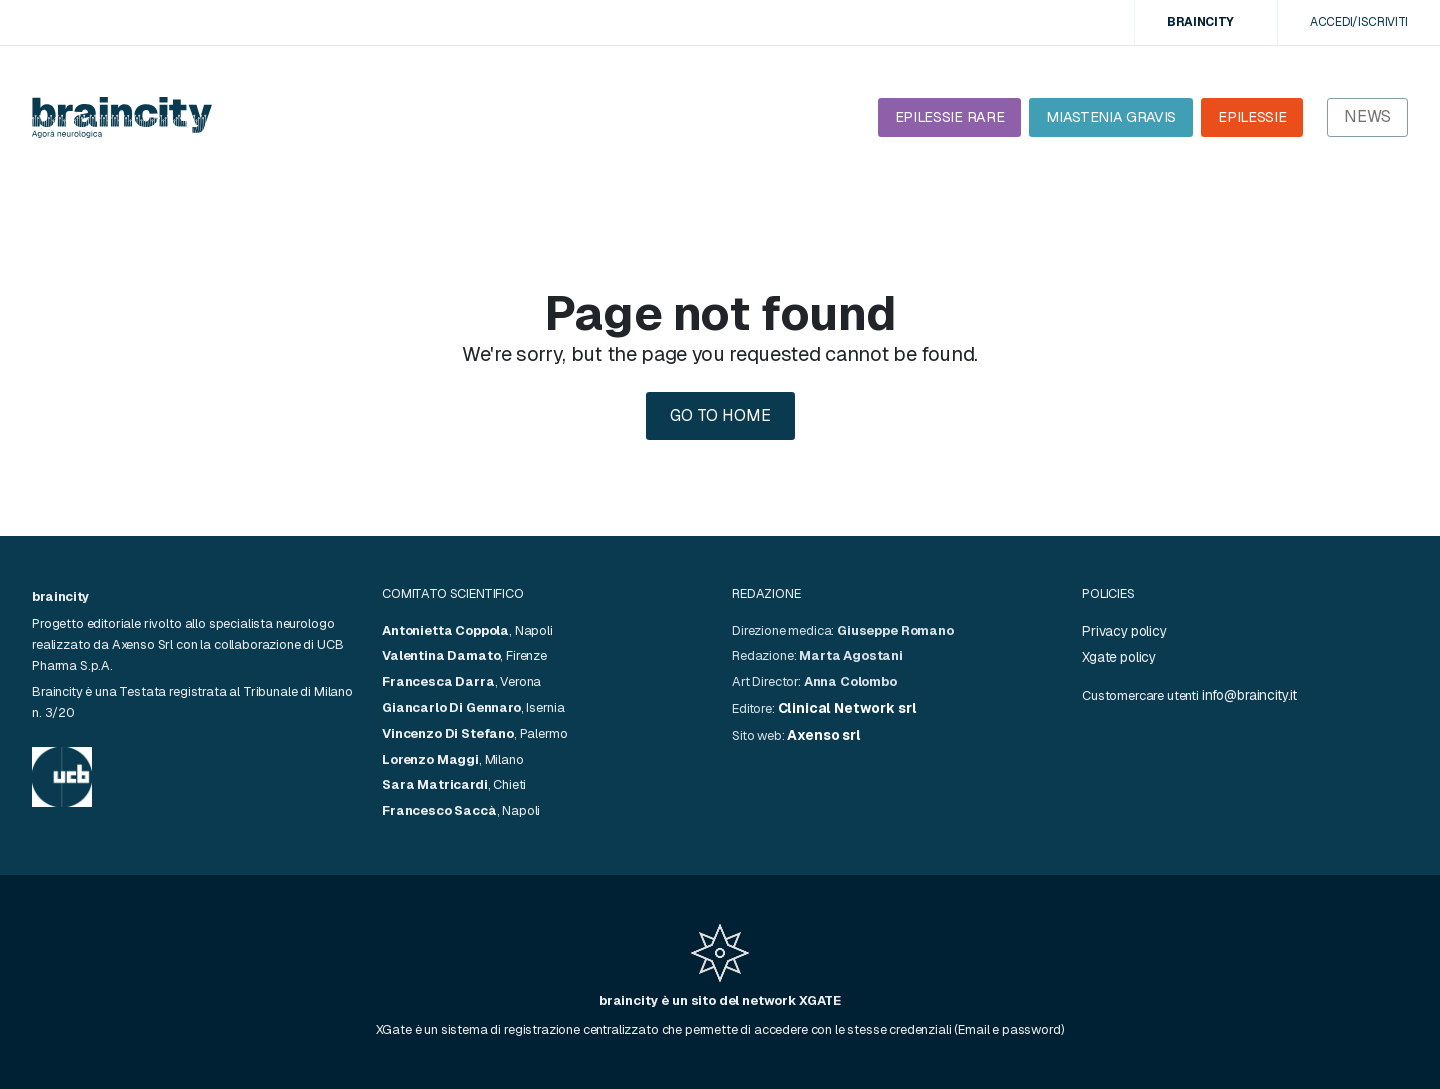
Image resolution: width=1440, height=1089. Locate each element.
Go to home (720, 415)
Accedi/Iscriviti (1359, 22)
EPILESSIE (1252, 117)
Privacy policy (1124, 631)
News (1367, 116)
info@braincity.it (1249, 695)
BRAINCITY (1200, 22)
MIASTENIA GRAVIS (1111, 117)
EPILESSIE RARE (950, 117)
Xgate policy (1119, 657)
